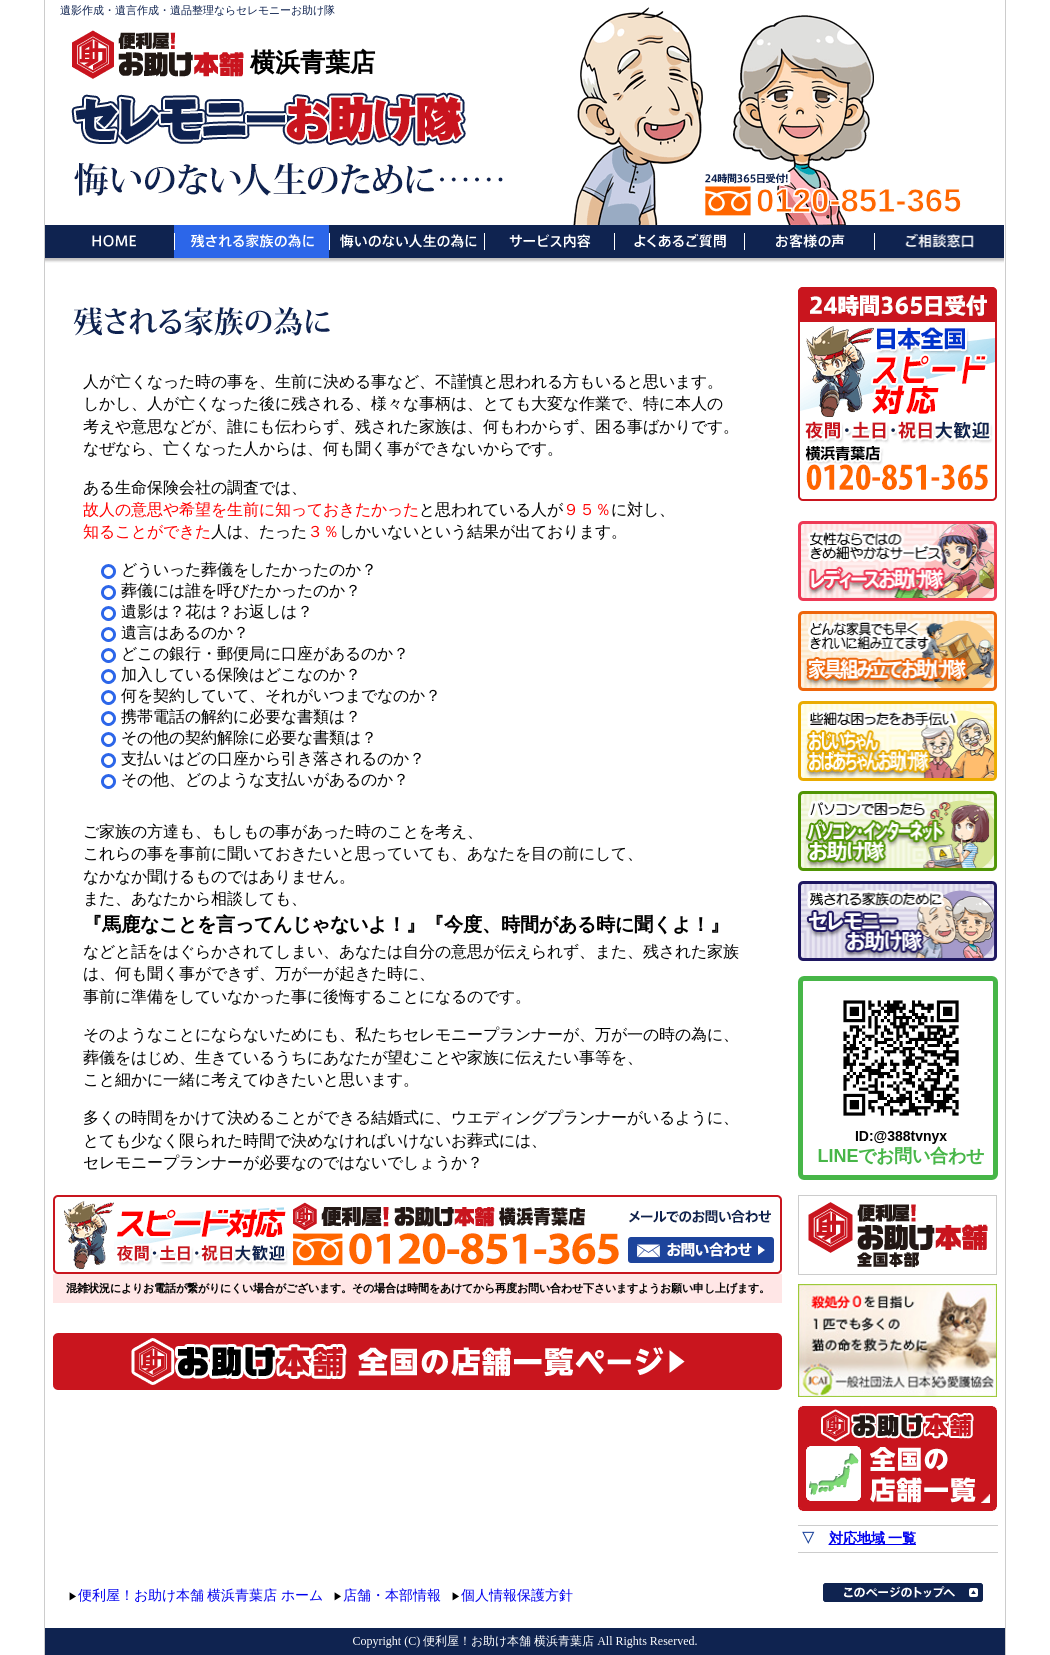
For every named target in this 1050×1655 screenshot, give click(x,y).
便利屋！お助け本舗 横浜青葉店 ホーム (200, 1595)
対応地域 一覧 (873, 1538)
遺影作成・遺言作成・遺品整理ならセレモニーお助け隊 (197, 10)
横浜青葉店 (312, 62)
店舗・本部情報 (392, 1595)
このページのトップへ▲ (903, 1592)
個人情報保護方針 (517, 1595)
